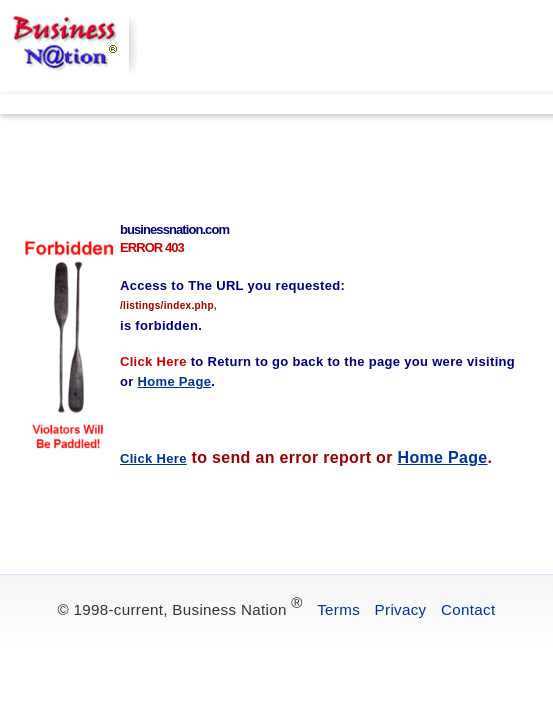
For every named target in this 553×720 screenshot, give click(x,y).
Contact (468, 609)
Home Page (443, 457)
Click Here (153, 458)
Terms (338, 609)
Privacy (401, 609)
